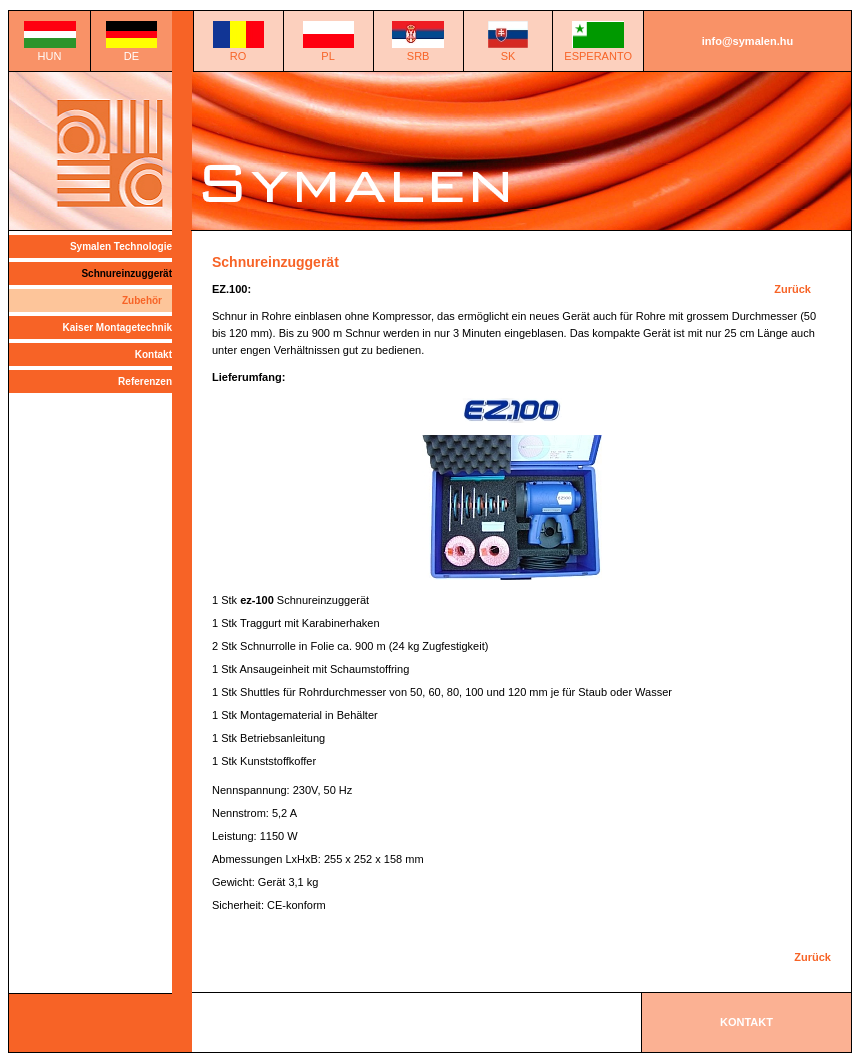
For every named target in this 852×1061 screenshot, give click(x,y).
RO (238, 56)
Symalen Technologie (121, 246)
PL (327, 56)
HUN (50, 56)
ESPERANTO (598, 56)
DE (131, 56)
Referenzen (145, 381)
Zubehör (142, 300)
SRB (418, 56)
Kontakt (153, 354)
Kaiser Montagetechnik (117, 327)
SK (508, 56)
